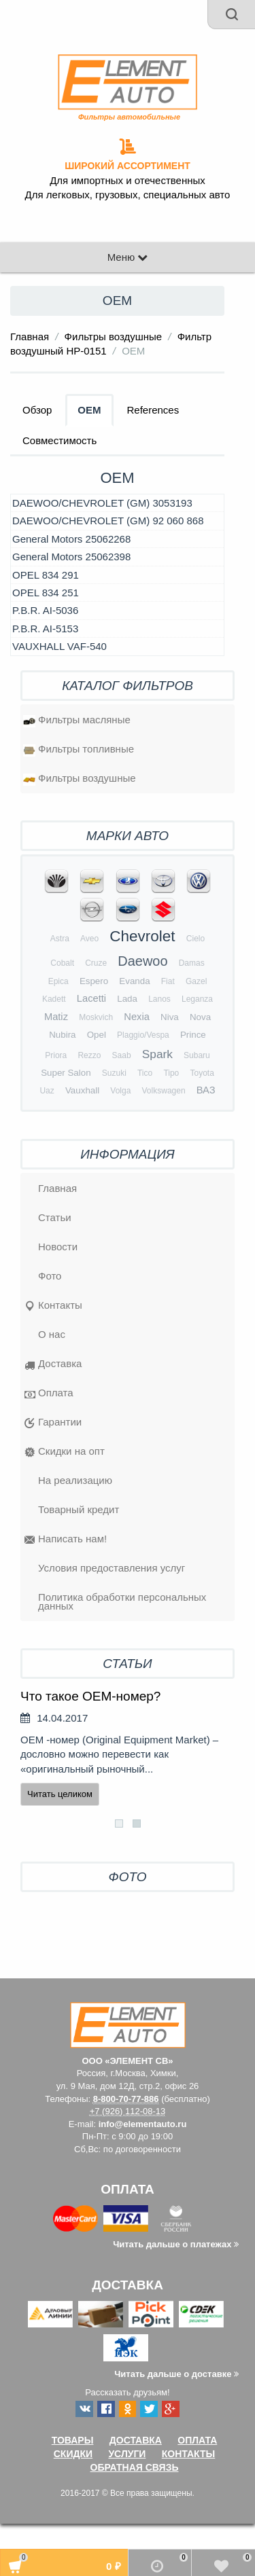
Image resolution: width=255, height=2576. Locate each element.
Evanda (134, 981)
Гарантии (53, 1423)
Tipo (171, 1073)
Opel (96, 1035)
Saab (121, 1055)
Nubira (62, 1035)
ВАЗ (206, 1090)
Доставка (53, 1365)
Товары (73, 2440)
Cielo (195, 938)
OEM (89, 410)
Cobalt (62, 963)
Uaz (46, 1090)
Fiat (168, 981)
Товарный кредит (78, 1509)
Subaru (197, 1055)
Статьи (54, 1217)
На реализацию (75, 1480)
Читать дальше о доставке (176, 2374)
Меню (127, 257)
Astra (59, 938)
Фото (49, 1276)
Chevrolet (142, 936)
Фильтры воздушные (114, 336)
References (153, 410)
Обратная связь (134, 2467)
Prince (193, 1035)
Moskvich (96, 1017)
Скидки (73, 2453)
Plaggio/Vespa (143, 1035)
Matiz (56, 1016)
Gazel (196, 981)
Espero (94, 981)
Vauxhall (82, 1090)
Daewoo (142, 961)
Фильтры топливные (78, 750)
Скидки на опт (64, 1452)
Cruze (96, 963)
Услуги (127, 2453)
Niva (169, 1017)
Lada (127, 999)
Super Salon (65, 1073)
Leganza (197, 999)
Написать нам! (65, 1540)
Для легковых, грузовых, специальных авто (128, 195)
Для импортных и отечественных (127, 181)
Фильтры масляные (77, 720)
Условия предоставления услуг (111, 1568)
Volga (120, 1090)
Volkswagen (164, 1090)
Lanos (159, 999)
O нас (51, 1334)
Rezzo (89, 1055)
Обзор (37, 410)
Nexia (137, 1016)
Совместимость (59, 440)
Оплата (48, 1394)
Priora (56, 1055)
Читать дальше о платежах (176, 2244)
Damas (192, 963)
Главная (29, 336)
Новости (58, 1246)
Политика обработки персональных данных (122, 1601)
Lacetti (91, 998)
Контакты (53, 1306)
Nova (200, 1017)
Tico (144, 1073)
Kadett (54, 999)
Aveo (89, 938)
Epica (58, 981)
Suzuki (114, 1073)
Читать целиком (59, 1794)
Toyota (202, 1073)
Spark (157, 1054)
